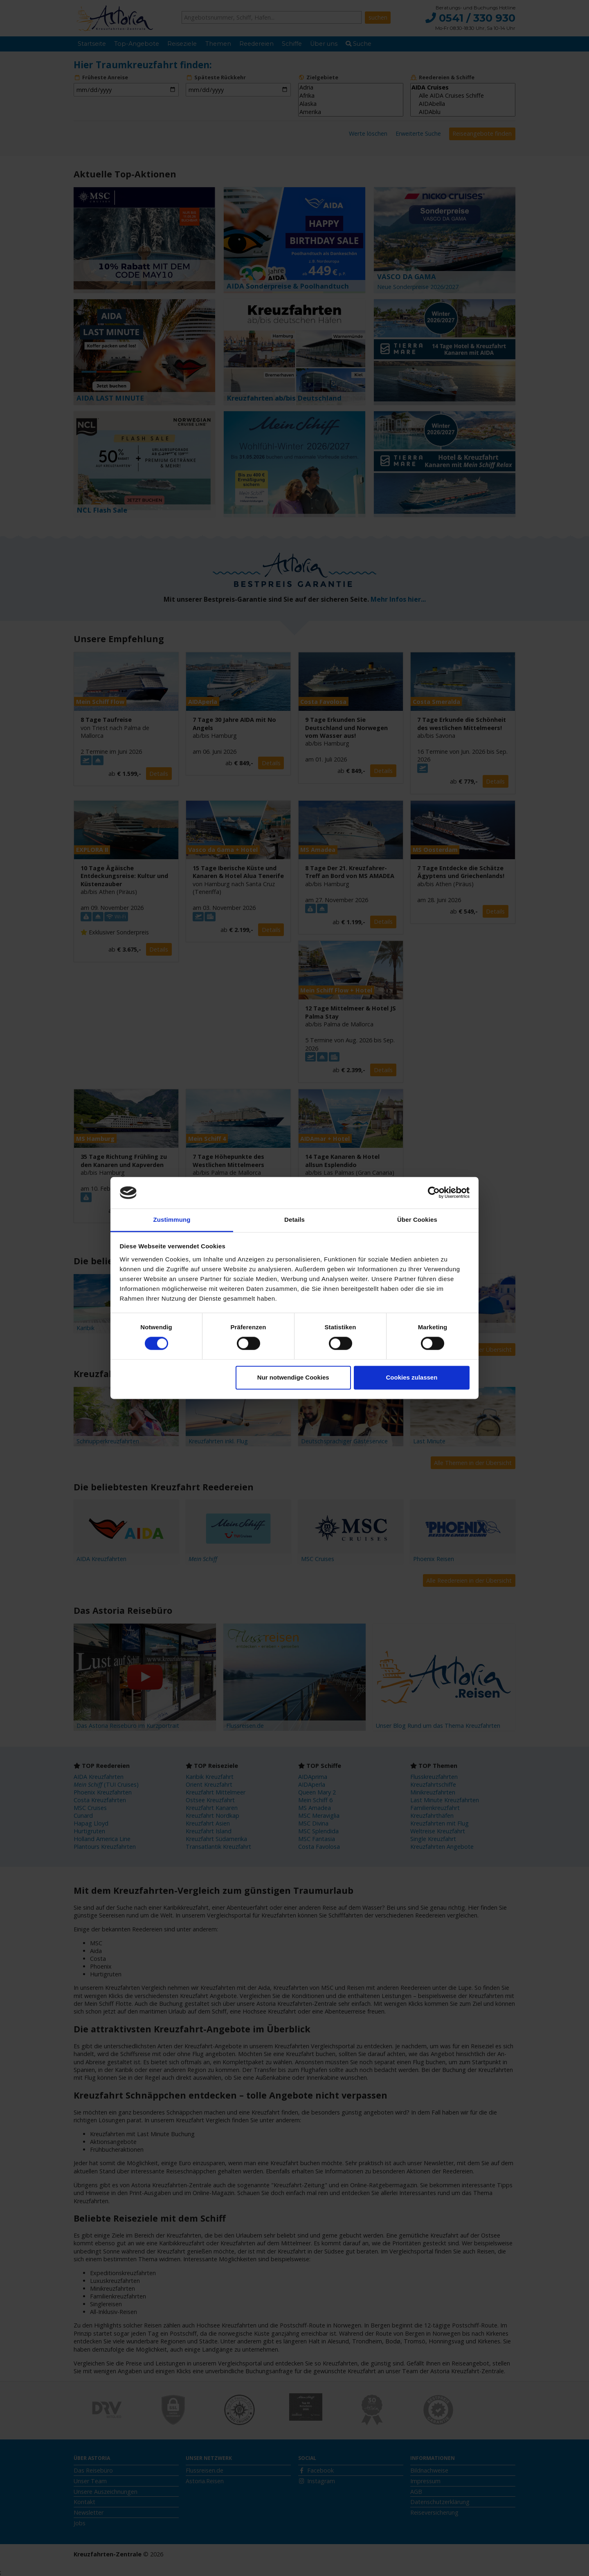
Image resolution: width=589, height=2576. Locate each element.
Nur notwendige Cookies (293, 1377)
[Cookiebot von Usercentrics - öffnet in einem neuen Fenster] (434, 1193)
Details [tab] (294, 1219)
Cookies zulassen (411, 1377)
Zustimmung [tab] (172, 1219)
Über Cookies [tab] (417, 1219)
